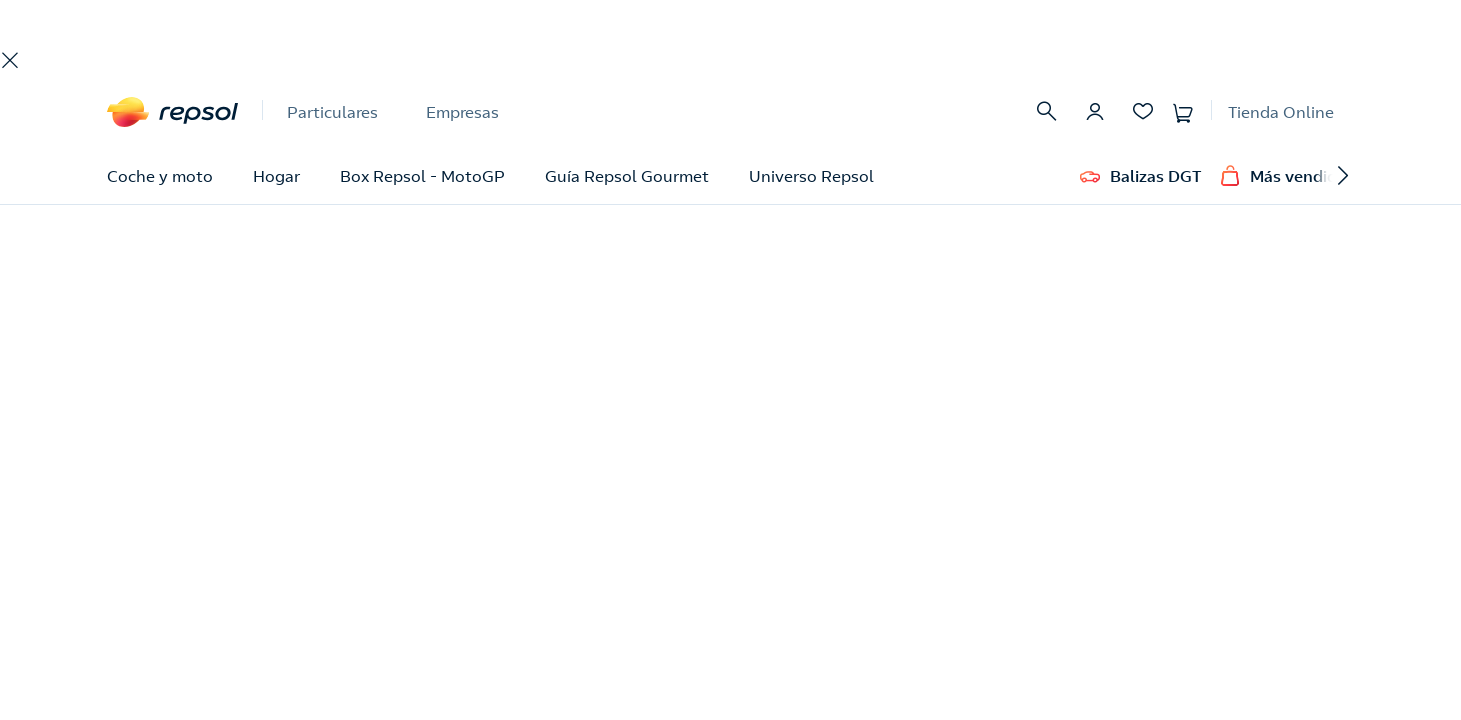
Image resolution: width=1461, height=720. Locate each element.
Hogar (276, 176)
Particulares (332, 112)
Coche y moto (160, 176)
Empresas (462, 112)
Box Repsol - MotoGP (422, 176)
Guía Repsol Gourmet (627, 176)
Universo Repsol (811, 176)
